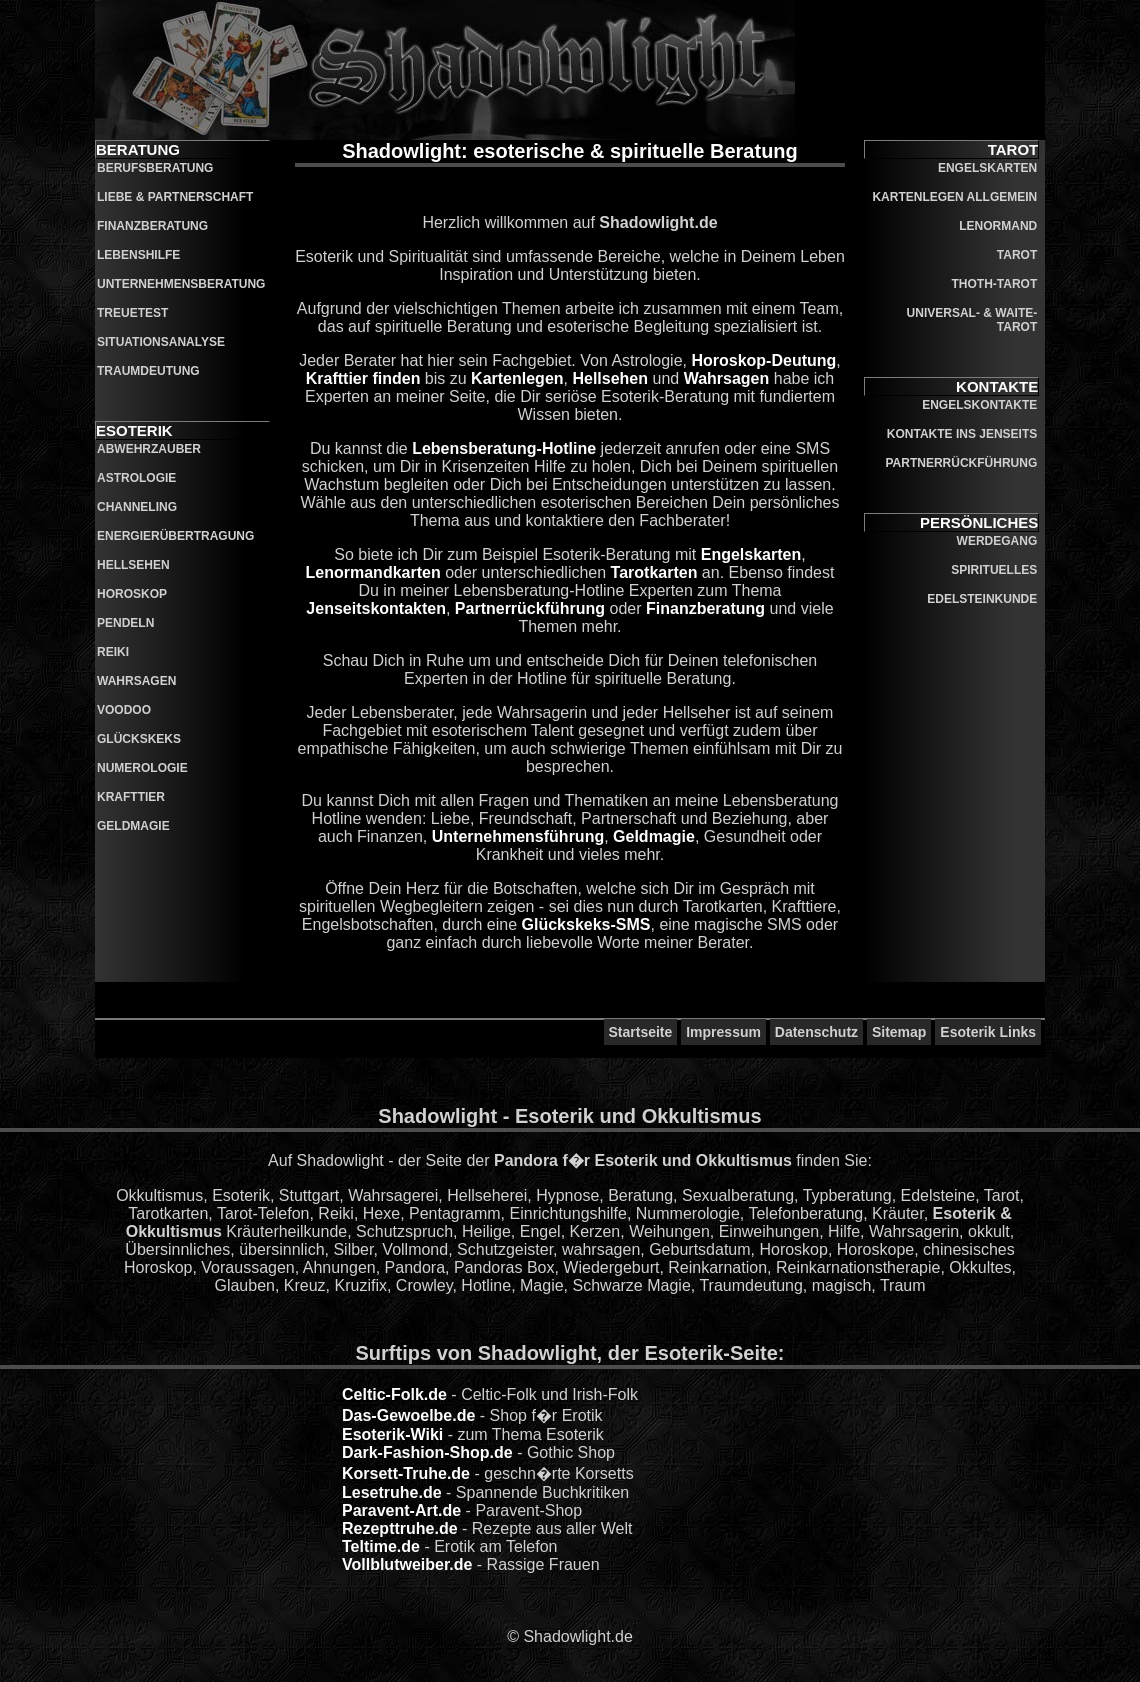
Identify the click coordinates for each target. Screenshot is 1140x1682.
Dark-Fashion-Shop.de (427, 1452)
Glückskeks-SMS (586, 924)
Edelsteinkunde (982, 599)
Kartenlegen (517, 378)
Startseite (641, 1032)
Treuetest (132, 313)
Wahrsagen (136, 681)
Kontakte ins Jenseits (962, 434)
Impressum (723, 1032)
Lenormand (998, 226)
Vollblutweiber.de (407, 1564)
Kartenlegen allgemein (954, 197)
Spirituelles (994, 570)
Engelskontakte (979, 405)
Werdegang (997, 541)
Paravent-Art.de (401, 1510)
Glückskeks (139, 739)
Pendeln (125, 623)
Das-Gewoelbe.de (408, 1415)
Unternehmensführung (518, 836)
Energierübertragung (175, 536)
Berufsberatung (155, 168)
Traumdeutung (148, 371)
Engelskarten (751, 554)
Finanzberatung (152, 226)
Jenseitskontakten (376, 608)
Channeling (137, 507)
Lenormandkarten (373, 572)
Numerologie (142, 768)
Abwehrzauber (149, 449)
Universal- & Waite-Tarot (972, 320)
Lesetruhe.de (392, 1492)
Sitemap (899, 1032)
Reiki (113, 652)
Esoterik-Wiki (392, 1434)
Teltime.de (381, 1546)
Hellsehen (133, 565)
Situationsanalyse (161, 342)
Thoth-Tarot (995, 284)
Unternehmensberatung (181, 284)
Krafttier (131, 797)
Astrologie (136, 478)
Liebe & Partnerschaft (175, 197)
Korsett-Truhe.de (406, 1473)
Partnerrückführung (530, 608)
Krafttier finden (363, 378)
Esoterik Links (988, 1032)
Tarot (1017, 255)
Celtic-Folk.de (394, 1394)
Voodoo (124, 710)
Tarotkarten (654, 572)
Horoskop (132, 594)
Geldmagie (133, 826)
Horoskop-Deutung (763, 360)
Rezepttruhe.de (400, 1528)
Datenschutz (816, 1032)
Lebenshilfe (138, 255)
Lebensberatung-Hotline (504, 448)
